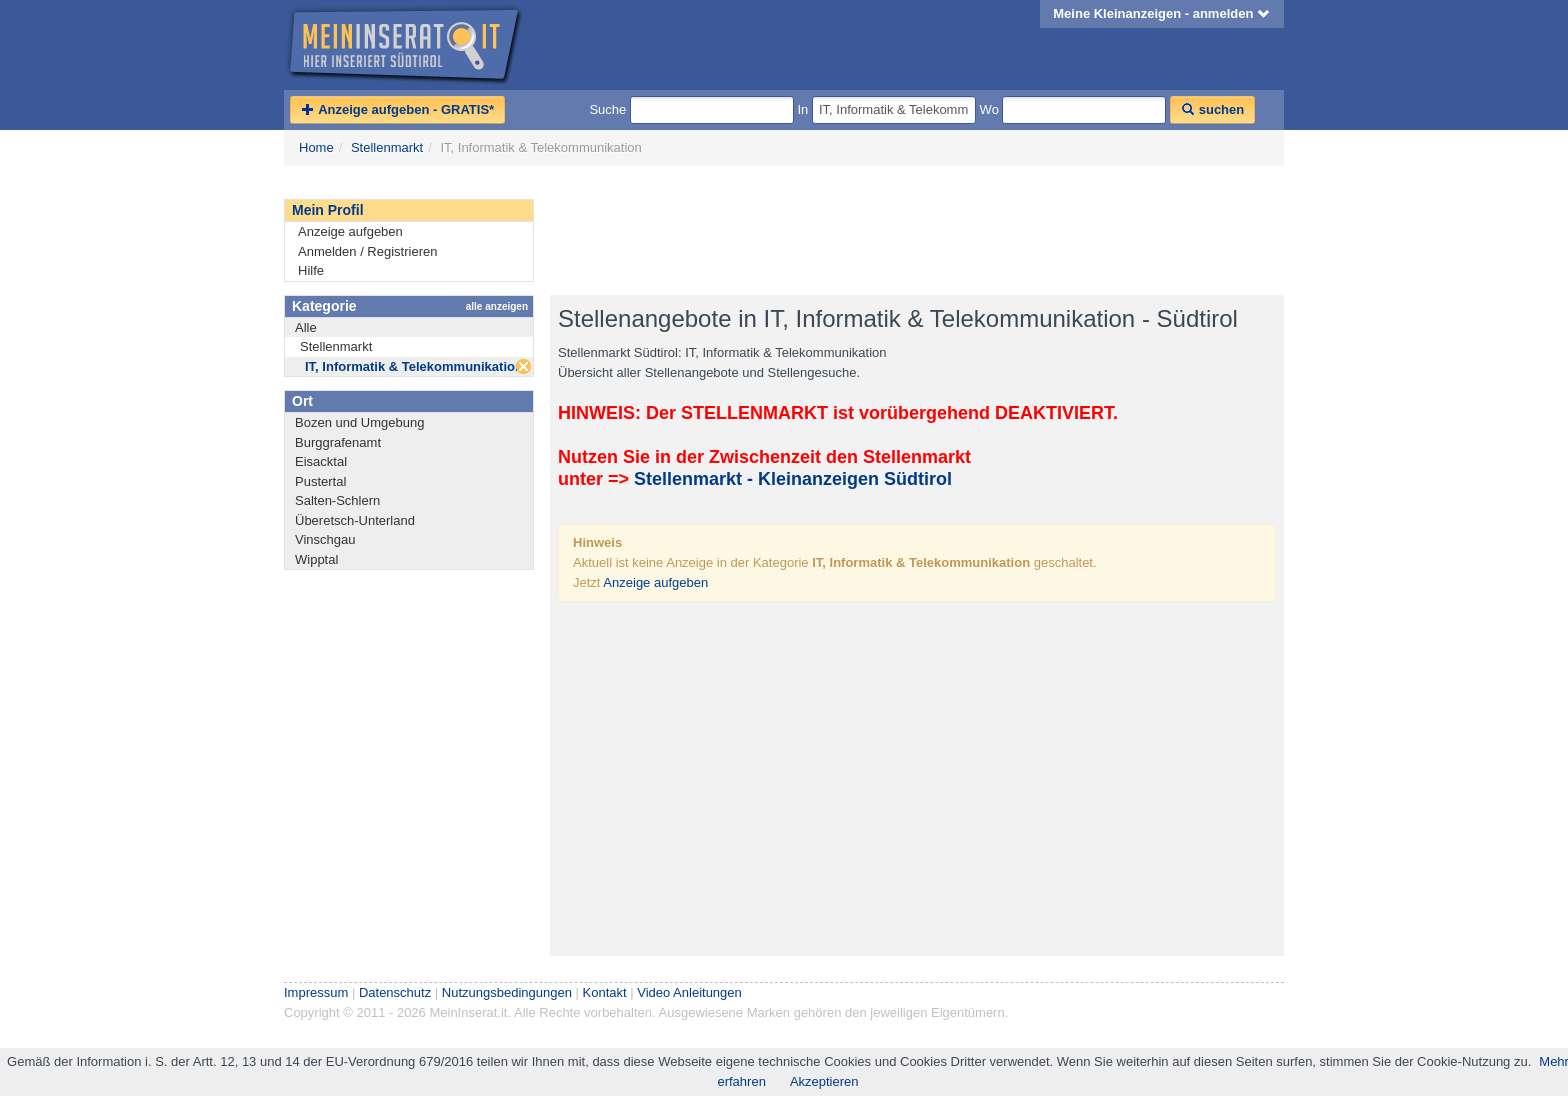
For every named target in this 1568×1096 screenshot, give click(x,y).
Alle (306, 327)
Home (316, 147)
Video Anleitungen (689, 992)
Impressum (316, 992)
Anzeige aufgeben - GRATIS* (397, 109)
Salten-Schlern (337, 500)
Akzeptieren (824, 1081)
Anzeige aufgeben (350, 231)
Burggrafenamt (338, 442)
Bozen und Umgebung (359, 422)
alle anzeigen (497, 306)
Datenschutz (395, 992)
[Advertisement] (914, 231)
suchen (1212, 109)
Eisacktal (321, 461)
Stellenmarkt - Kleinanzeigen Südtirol (793, 479)
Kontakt (605, 992)
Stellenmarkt (387, 147)
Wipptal (316, 559)
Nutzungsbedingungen (507, 992)
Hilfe (311, 270)
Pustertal (320, 481)
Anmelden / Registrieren (367, 251)
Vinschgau (325, 539)
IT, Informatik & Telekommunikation (414, 366)
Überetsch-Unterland (355, 520)
